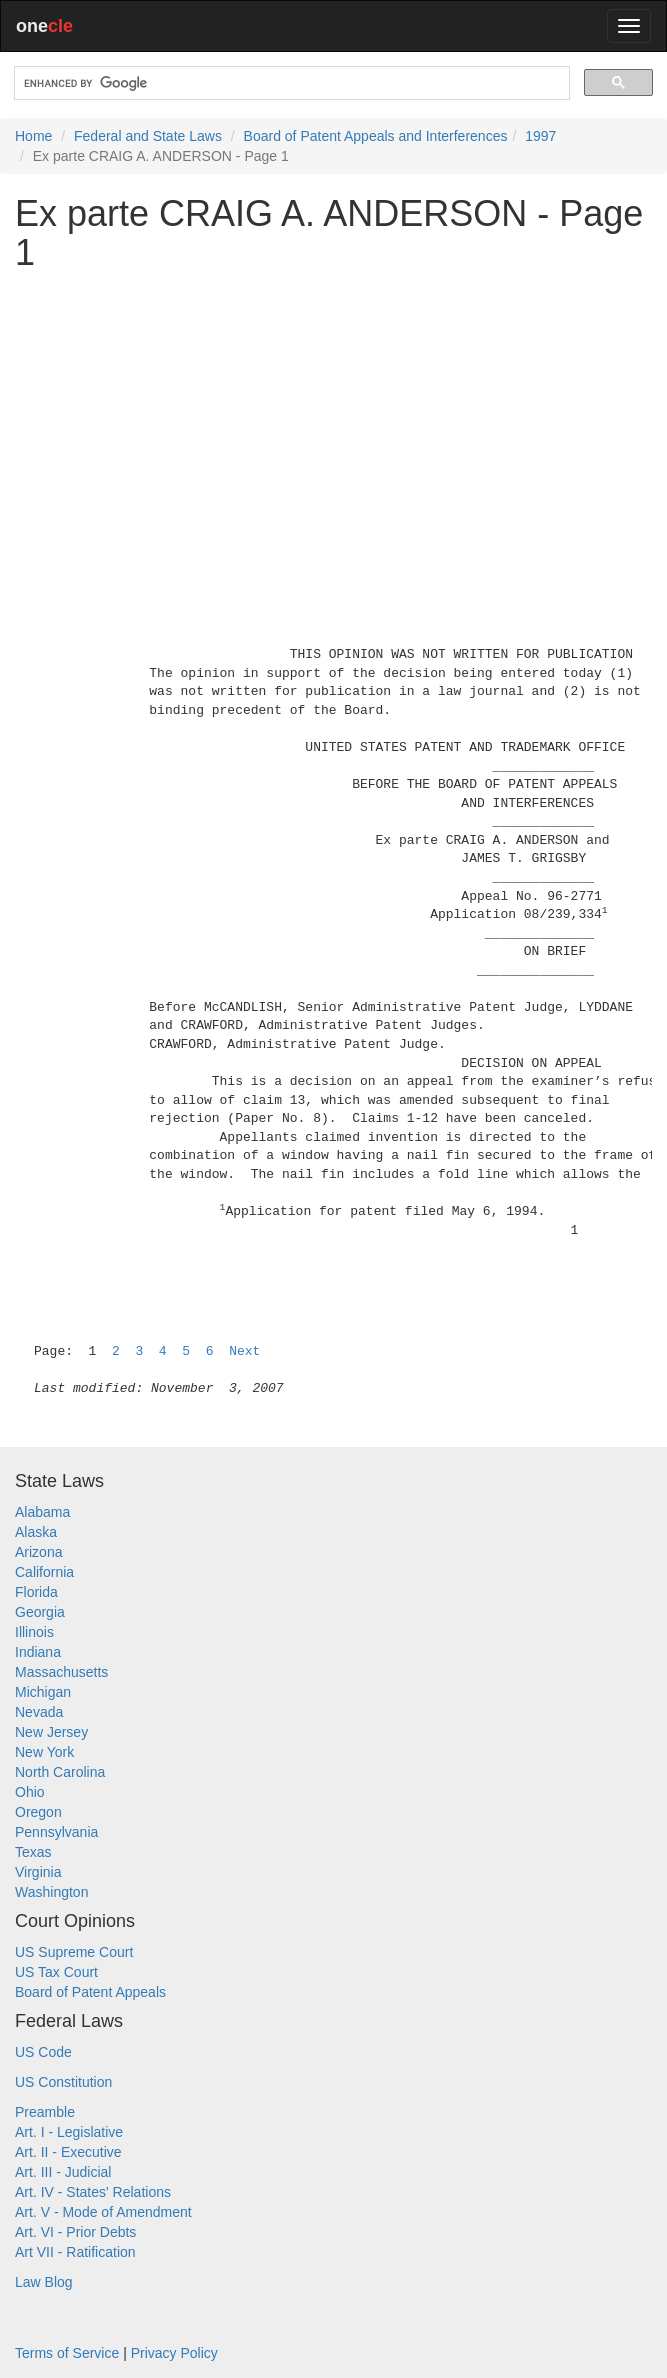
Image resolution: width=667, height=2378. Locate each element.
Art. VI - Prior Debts (75, 2232)
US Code (43, 2052)
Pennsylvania (56, 1832)
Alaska (36, 1532)
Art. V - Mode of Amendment (103, 2212)
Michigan (43, 1692)
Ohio (30, 1792)
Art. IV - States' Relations (93, 2192)
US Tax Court (56, 1972)
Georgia (40, 1612)
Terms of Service (67, 2353)
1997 (540, 136)
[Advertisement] (333, 427)
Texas (33, 1852)
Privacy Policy (174, 2353)
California (44, 1572)
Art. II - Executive (68, 2152)
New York (44, 1752)
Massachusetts (61, 1672)
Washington (51, 1892)
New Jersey (51, 1732)
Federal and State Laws (148, 136)
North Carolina (60, 1772)
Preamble (45, 2112)
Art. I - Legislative (69, 2132)
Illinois (34, 1632)
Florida (36, 1592)
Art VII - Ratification (75, 2252)
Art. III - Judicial (63, 2172)
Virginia (38, 1872)
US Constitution (63, 2082)
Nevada (39, 1712)
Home (33, 136)
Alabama (42, 1512)
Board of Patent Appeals (90, 1992)
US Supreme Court (74, 1952)
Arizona (38, 1552)
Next (244, 1351)
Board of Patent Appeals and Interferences (376, 136)
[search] (290, 83)
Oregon (38, 1812)
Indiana (38, 1652)
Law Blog (44, 2282)
